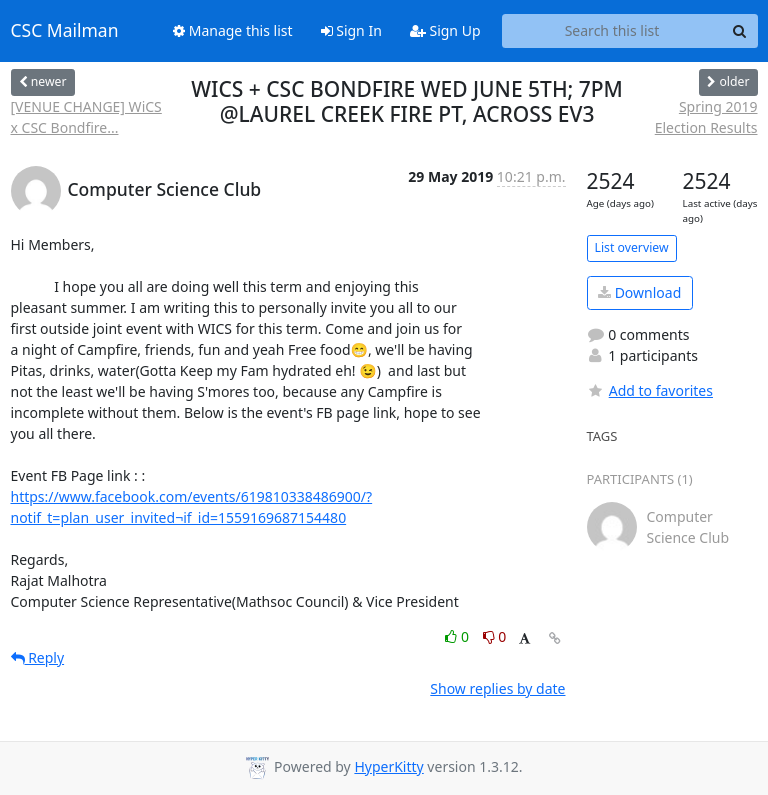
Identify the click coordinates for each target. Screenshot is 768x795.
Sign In (351, 30)
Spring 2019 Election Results (706, 117)
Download (639, 292)
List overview (632, 247)
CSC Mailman (65, 31)
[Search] (740, 31)
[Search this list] (612, 31)
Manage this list (233, 30)
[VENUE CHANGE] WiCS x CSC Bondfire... (86, 117)
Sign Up (445, 30)
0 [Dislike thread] (495, 636)
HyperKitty (388, 766)
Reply (38, 657)
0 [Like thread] (458, 636)
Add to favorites (650, 390)
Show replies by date (497, 688)
